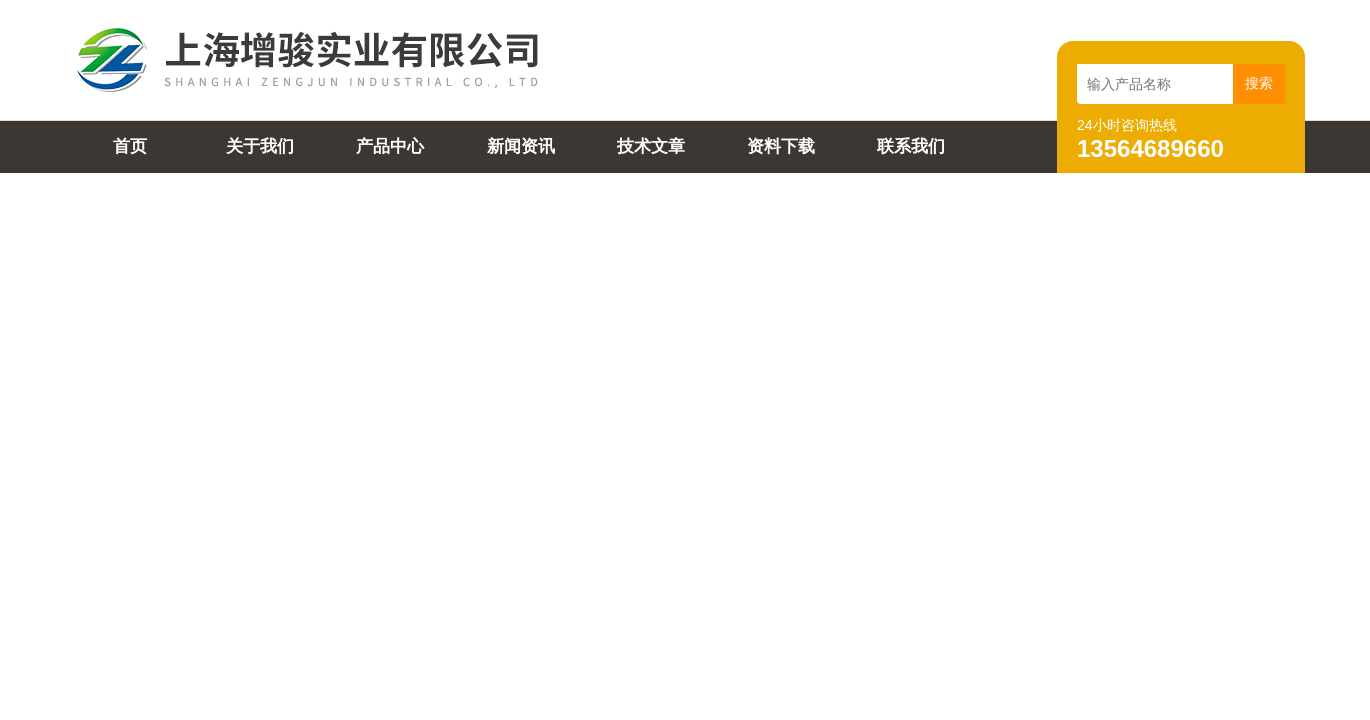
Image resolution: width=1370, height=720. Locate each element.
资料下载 (781, 146)
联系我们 (911, 146)
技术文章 (651, 146)
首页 (130, 146)
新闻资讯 (521, 146)
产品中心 (390, 146)
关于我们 (260, 146)
